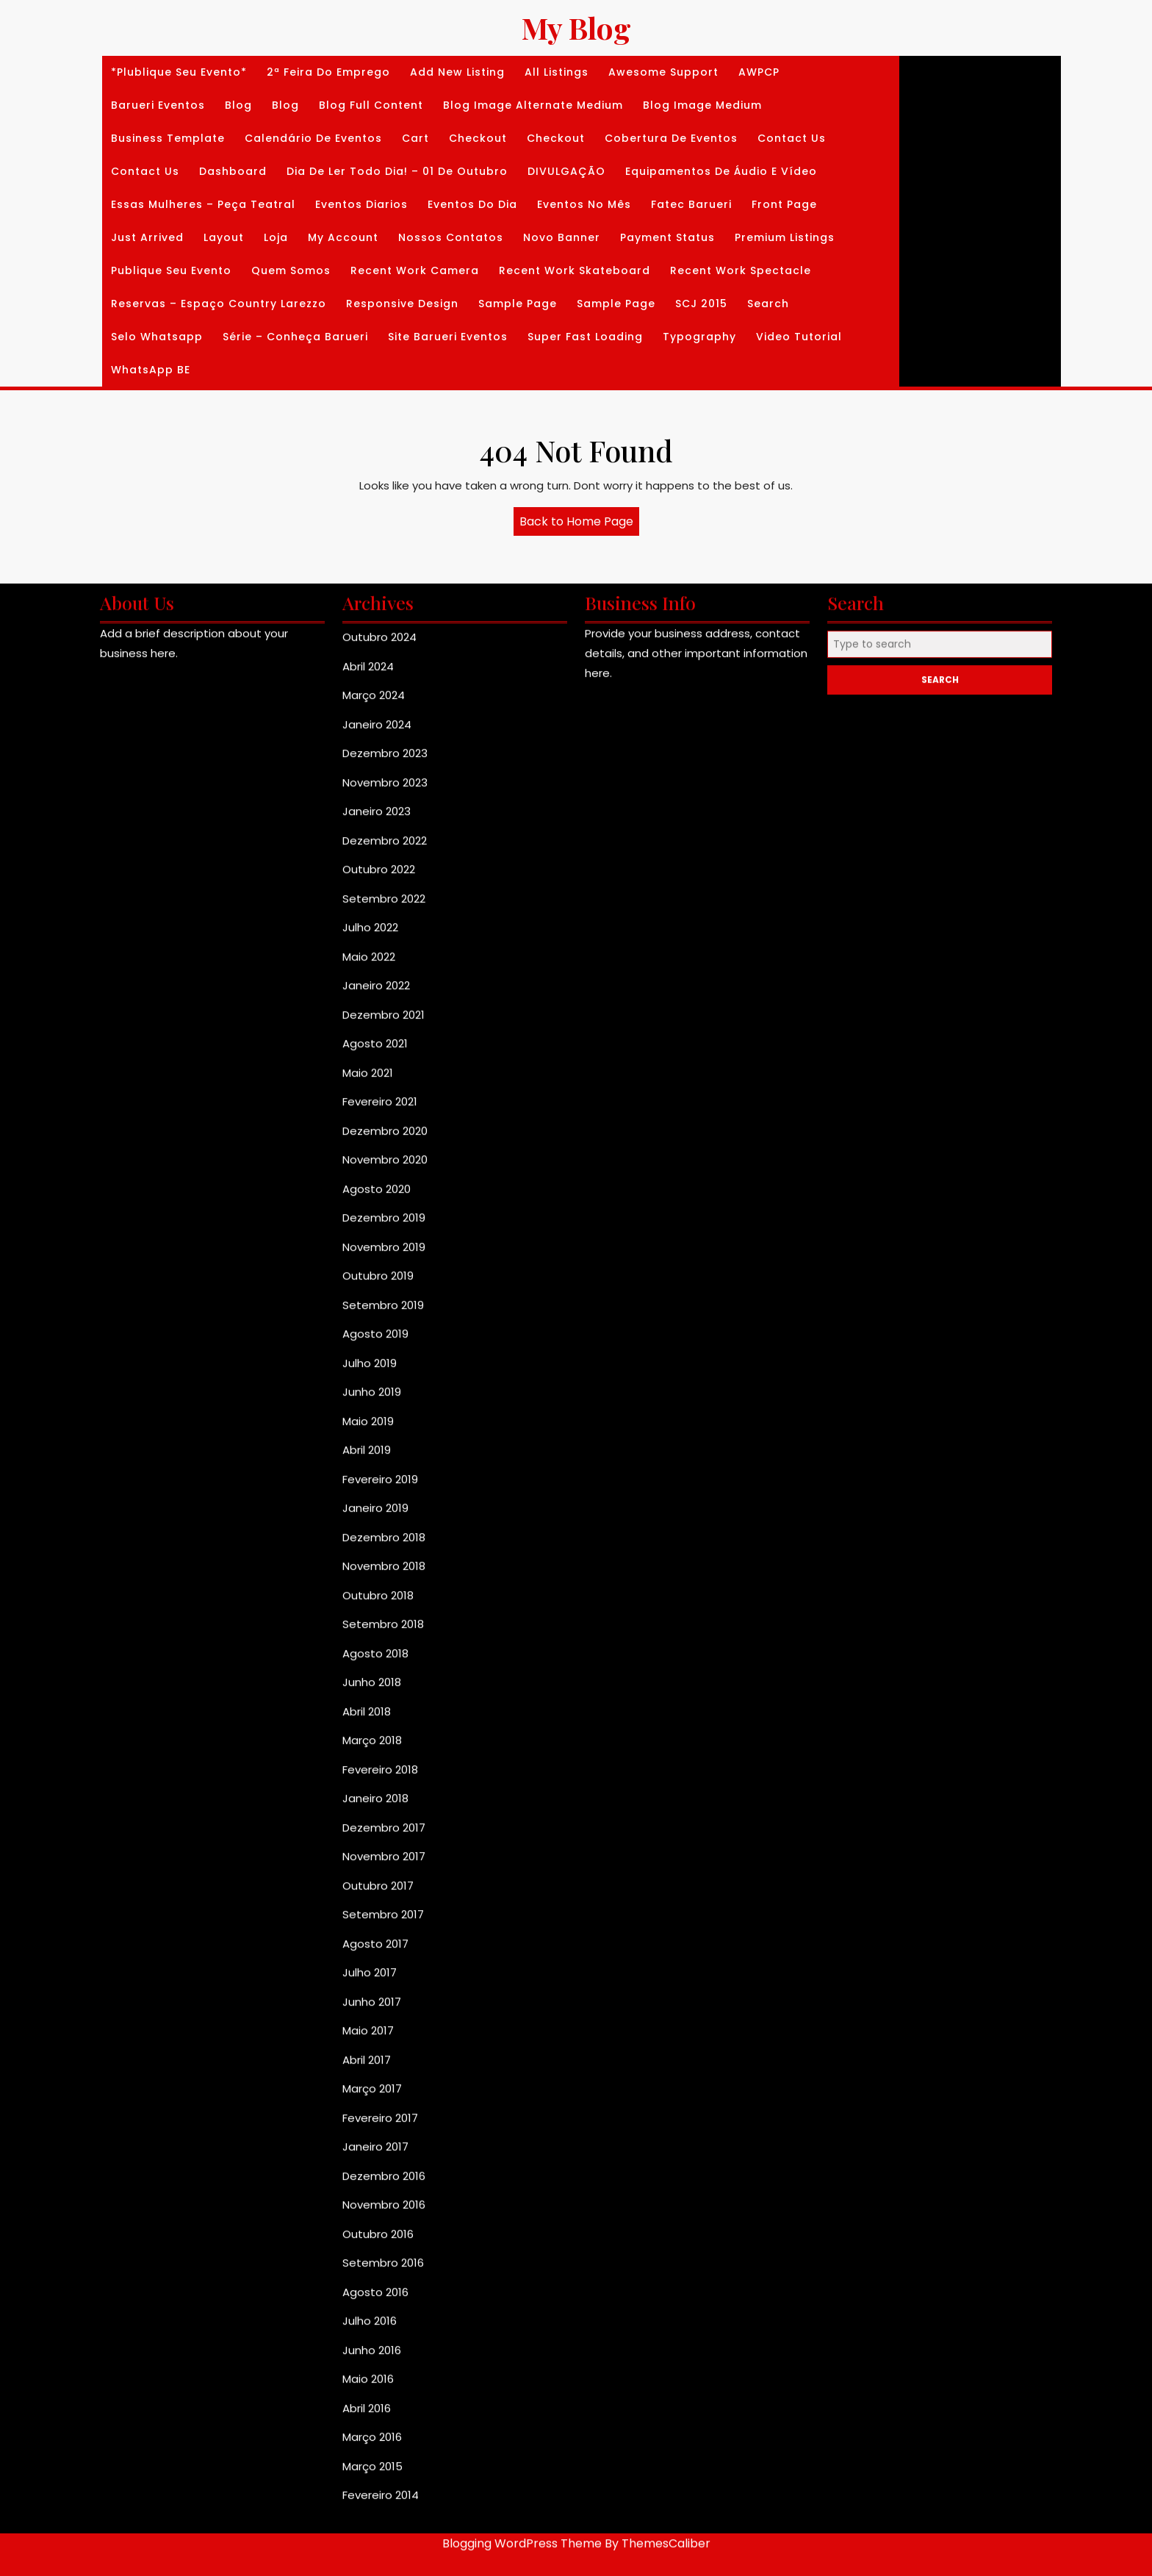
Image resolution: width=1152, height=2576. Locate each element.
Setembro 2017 (383, 2414)
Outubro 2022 (378, 1369)
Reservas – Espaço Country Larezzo (218, 303)
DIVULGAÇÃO (566, 171)
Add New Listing (457, 72)
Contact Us (791, 138)
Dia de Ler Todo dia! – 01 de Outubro (397, 171)
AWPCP (759, 72)
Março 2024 (373, 1194)
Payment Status (667, 237)
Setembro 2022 (383, 1397)
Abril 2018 (366, 2210)
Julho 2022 (370, 1427)
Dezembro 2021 (383, 1513)
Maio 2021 (367, 1571)
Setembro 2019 (383, 1804)
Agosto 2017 (375, 2442)
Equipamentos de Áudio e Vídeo (721, 171)
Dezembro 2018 (383, 2036)
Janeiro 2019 (375, 2007)
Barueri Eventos (158, 105)
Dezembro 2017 (383, 2326)
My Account (343, 237)
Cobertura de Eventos (671, 138)
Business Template (168, 138)
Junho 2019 (371, 1891)
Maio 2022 (368, 1455)
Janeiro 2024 (376, 1223)
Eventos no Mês (584, 204)
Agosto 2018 (375, 2152)
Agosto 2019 (375, 1833)
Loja (276, 237)
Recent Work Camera (414, 270)
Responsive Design (402, 303)
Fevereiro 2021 (379, 1601)
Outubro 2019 (378, 1775)
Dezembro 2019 (383, 1717)
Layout (224, 237)
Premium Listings (785, 237)
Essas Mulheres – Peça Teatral (203, 204)
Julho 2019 (369, 1862)
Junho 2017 (371, 2500)
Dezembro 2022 (384, 1339)
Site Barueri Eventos (448, 336)
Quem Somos (291, 270)
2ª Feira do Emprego (328, 72)
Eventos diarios (361, 204)
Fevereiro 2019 (380, 1978)
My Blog (576, 27)
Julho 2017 (369, 2472)
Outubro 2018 (378, 2094)
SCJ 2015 (701, 303)
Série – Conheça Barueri (295, 336)
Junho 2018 (371, 2181)
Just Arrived (147, 237)
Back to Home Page (579, 524)
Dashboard (233, 171)
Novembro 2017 (383, 2356)
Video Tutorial (799, 336)
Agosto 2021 (375, 1543)
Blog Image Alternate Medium (533, 105)
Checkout (478, 138)
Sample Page (517, 303)
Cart (415, 138)
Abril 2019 (366, 1949)
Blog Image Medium (702, 105)
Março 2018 (372, 2239)
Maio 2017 (368, 2530)
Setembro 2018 (383, 2123)
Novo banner (561, 237)
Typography (699, 336)
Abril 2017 (366, 2558)
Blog (238, 105)
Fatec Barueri (691, 204)
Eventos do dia (472, 204)
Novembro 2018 (383, 2065)
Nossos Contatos (450, 237)
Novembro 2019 (383, 1746)
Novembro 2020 (385, 1659)
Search (768, 303)
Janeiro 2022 (376, 1485)
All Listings (556, 72)
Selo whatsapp (157, 336)
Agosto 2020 (376, 1688)
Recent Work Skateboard (574, 270)
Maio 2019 (368, 1920)
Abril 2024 (368, 1165)
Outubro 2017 (378, 2384)
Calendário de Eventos (313, 138)
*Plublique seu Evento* (179, 72)
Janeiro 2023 (376, 1311)
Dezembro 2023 (385, 1252)
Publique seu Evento (171, 270)
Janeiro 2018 (375, 2298)
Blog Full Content (371, 105)
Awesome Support (663, 72)
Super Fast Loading (585, 336)
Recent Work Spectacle (740, 270)
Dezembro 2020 (385, 1629)
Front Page (784, 204)
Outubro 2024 (379, 1136)
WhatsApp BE (150, 369)
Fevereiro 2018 (380, 2268)
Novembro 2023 (385, 1281)
